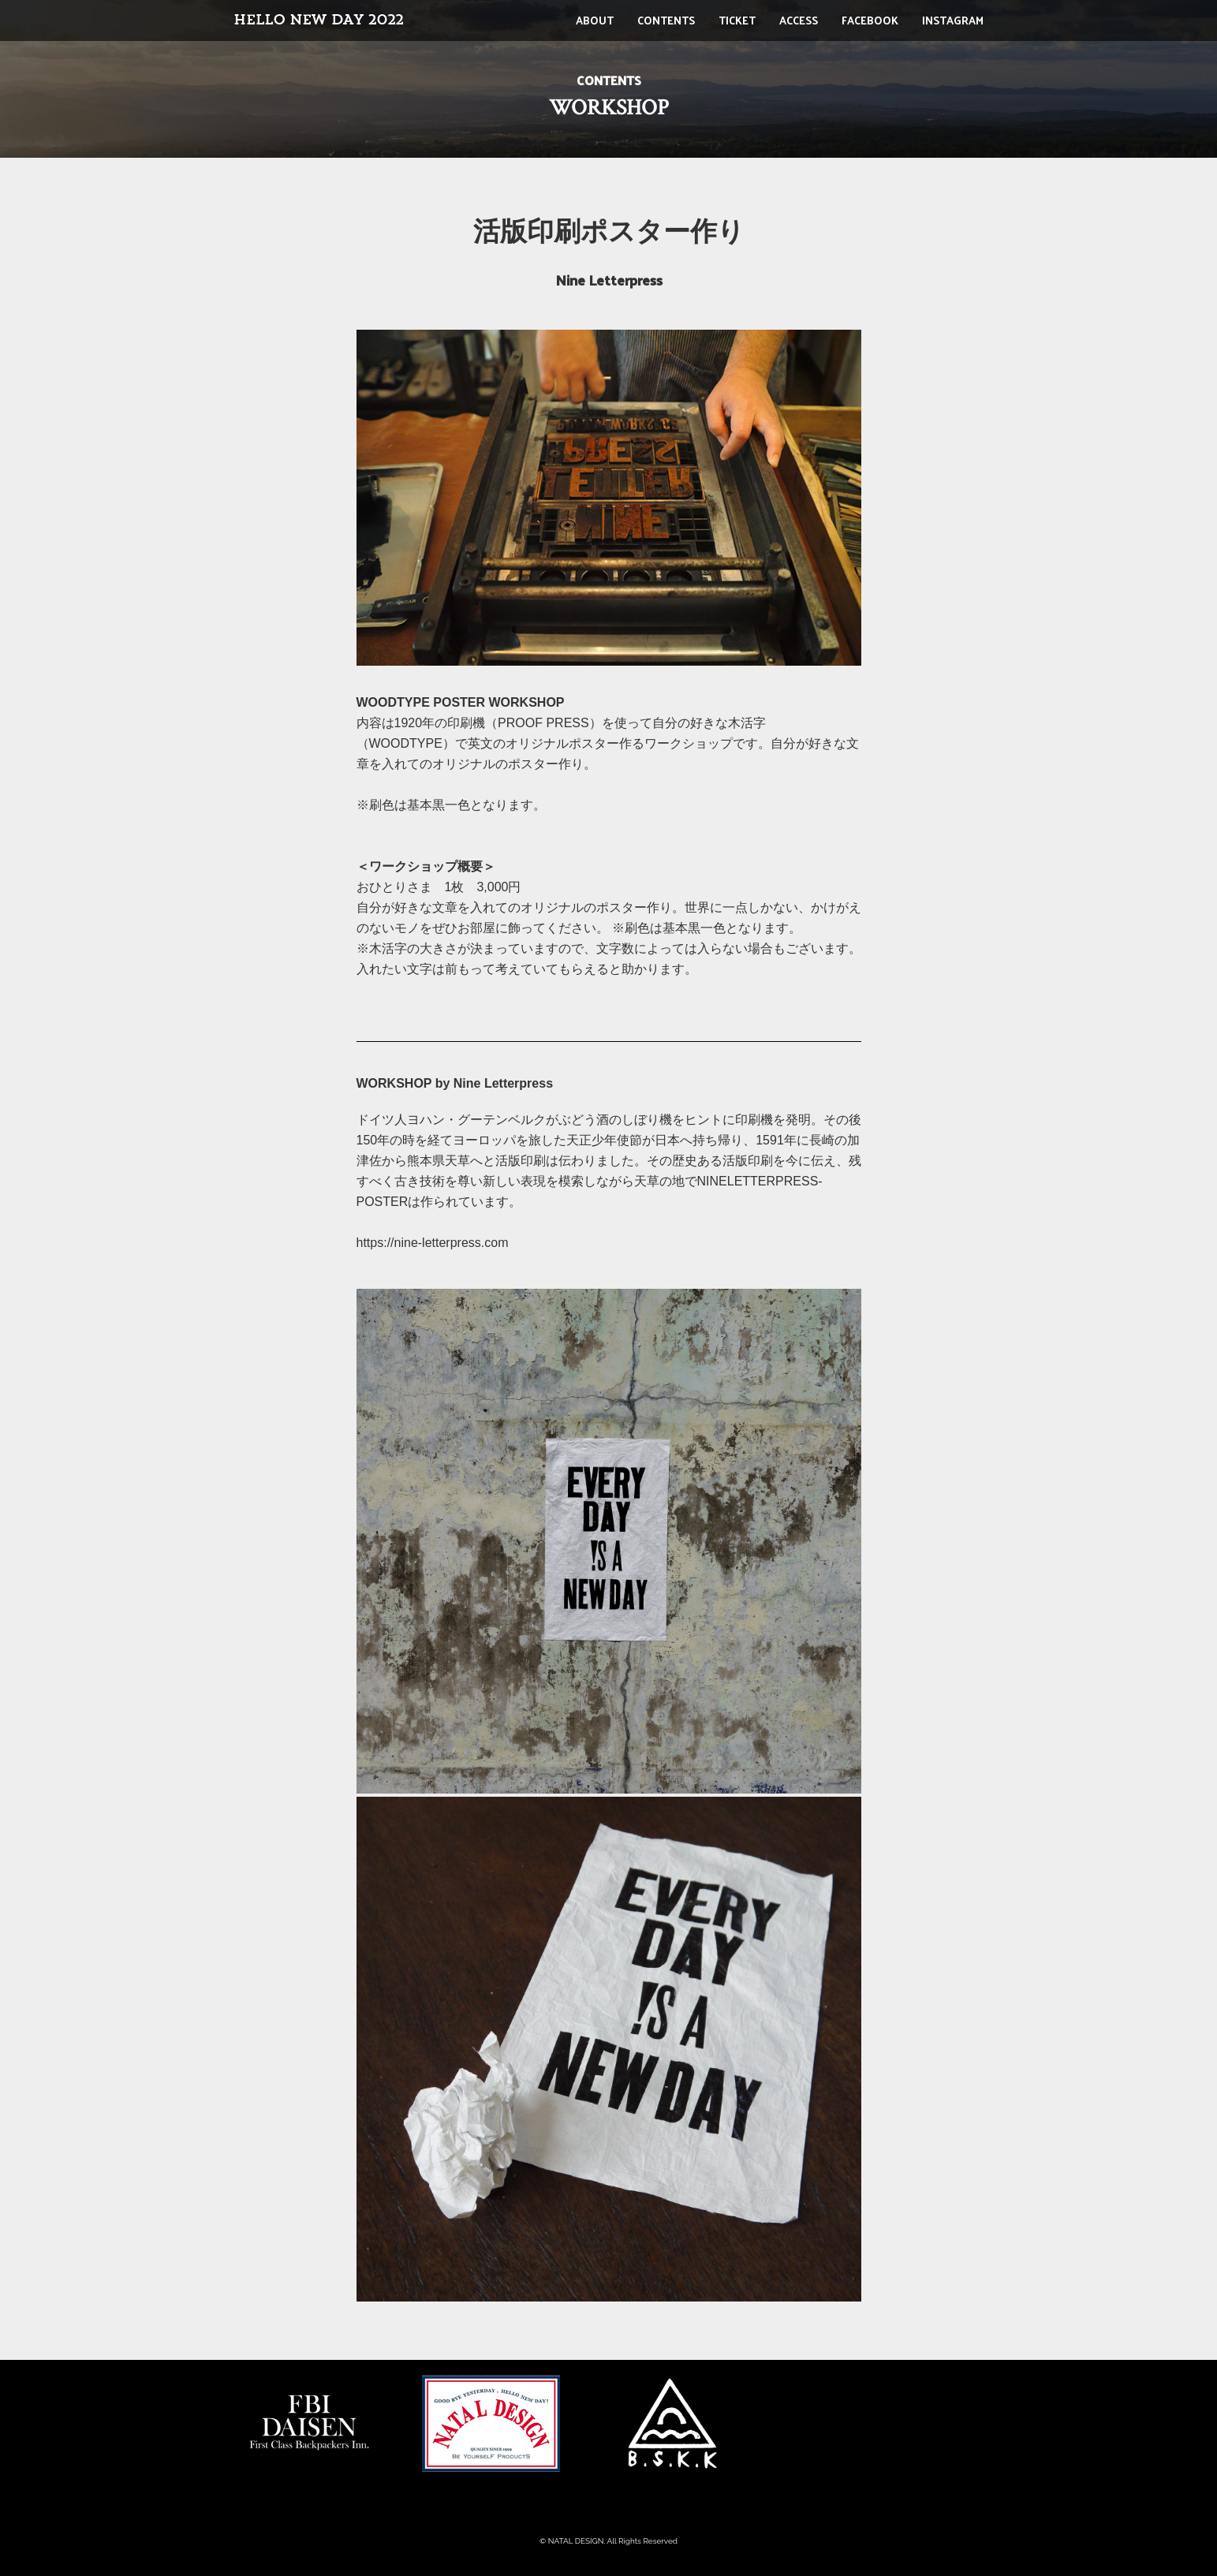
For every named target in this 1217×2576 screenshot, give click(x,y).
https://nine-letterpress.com (433, 1242)
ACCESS (798, 20)
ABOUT (595, 20)
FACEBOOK (870, 20)
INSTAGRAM (953, 20)
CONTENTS (666, 20)
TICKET (737, 20)
